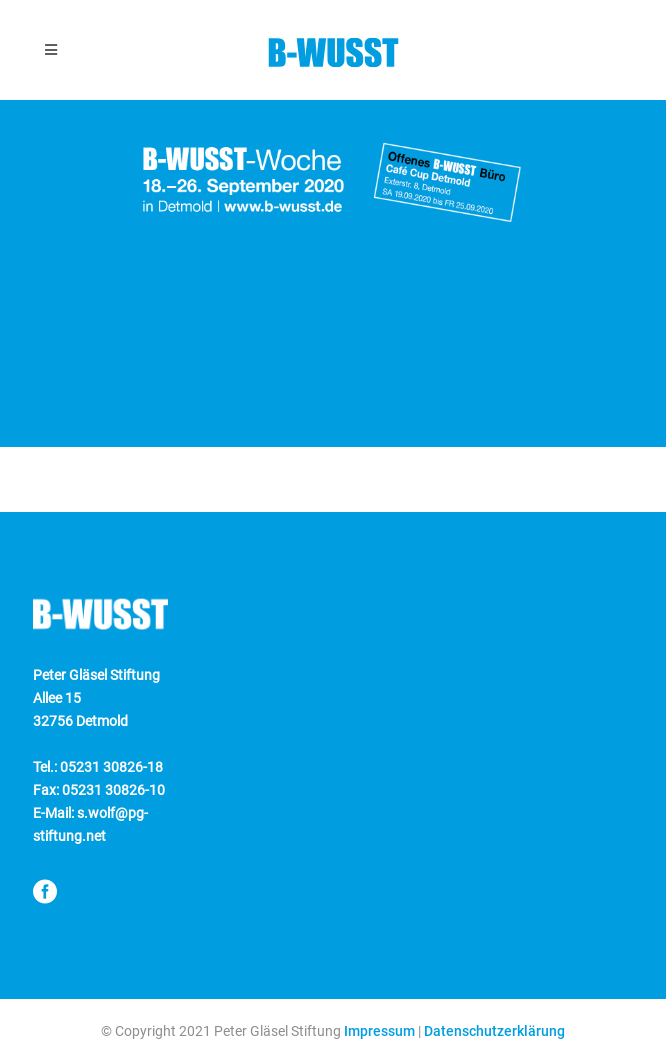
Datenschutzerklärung (494, 1031)
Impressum (379, 1031)
